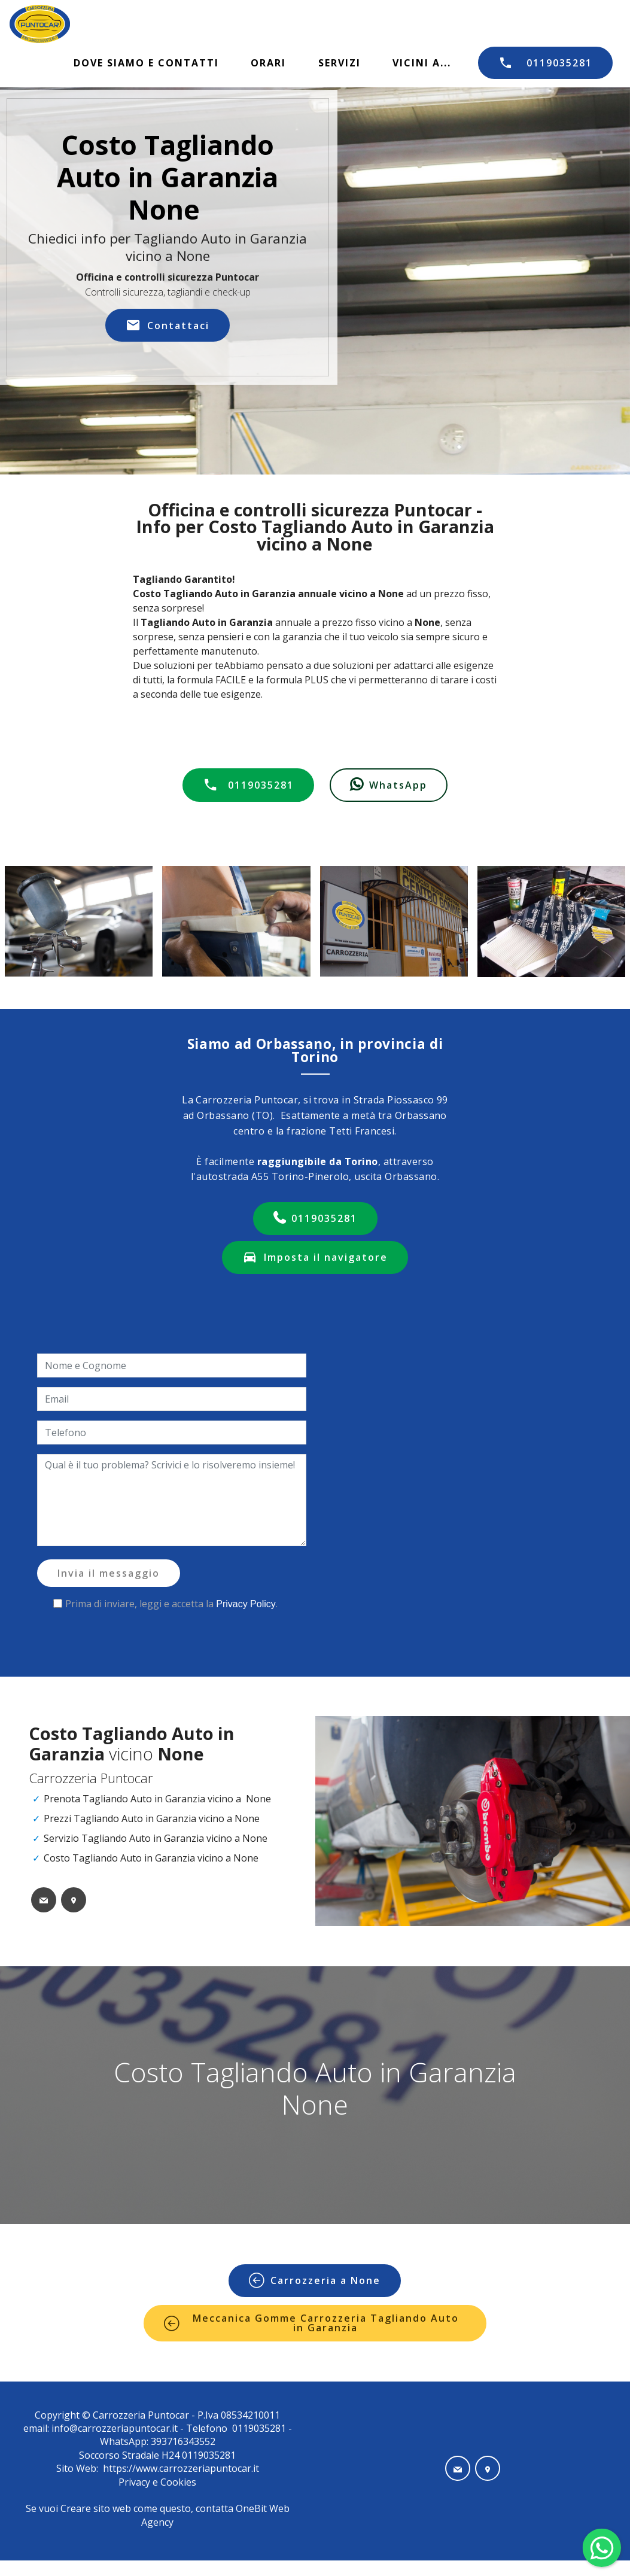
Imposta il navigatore (315, 1257)
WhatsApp (388, 785)
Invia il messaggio (108, 1573)
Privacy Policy (246, 1604)
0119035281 (545, 63)
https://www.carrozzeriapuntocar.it (181, 2468)
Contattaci (167, 325)
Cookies (178, 2482)
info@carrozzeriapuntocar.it (114, 2428)
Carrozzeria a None (315, 2280)
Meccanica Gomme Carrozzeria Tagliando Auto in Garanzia (311, 2323)
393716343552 (181, 2441)
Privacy (135, 2482)
